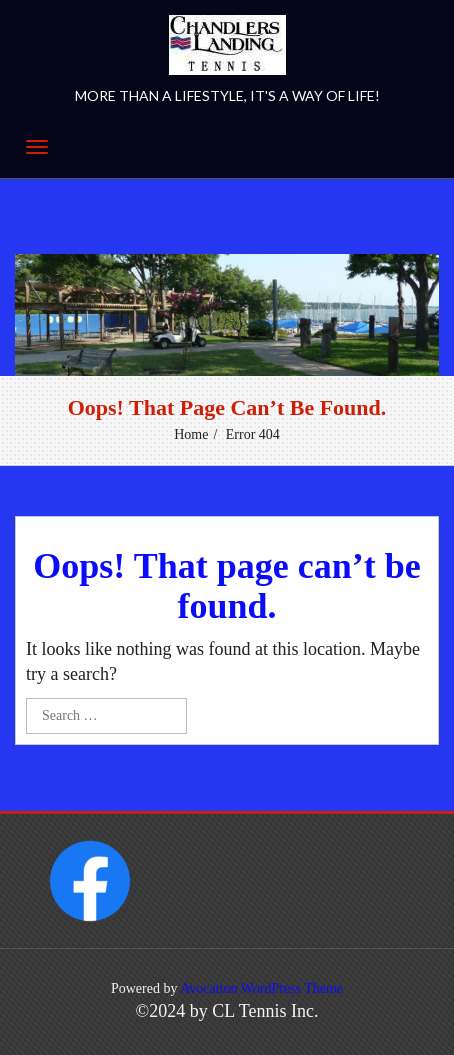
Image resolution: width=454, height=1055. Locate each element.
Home (191, 434)
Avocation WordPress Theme (261, 988)
